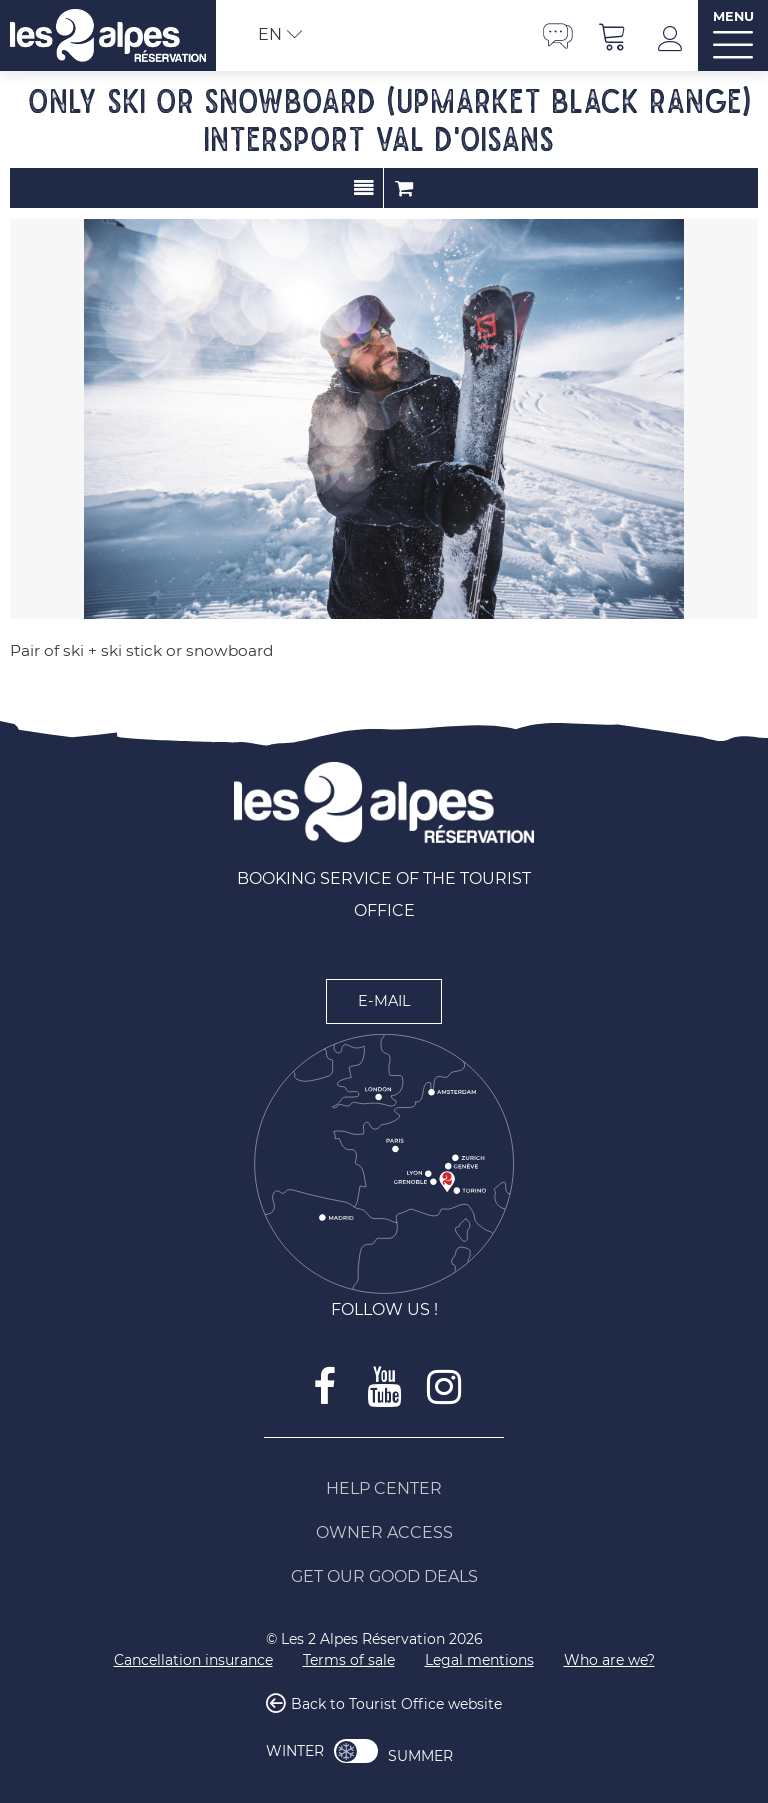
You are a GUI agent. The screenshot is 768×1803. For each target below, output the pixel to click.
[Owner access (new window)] (384, 1533)
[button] (613, 35)
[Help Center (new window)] (384, 1489)
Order (404, 188)
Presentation (363, 188)
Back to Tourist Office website (396, 1705)
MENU (733, 16)
